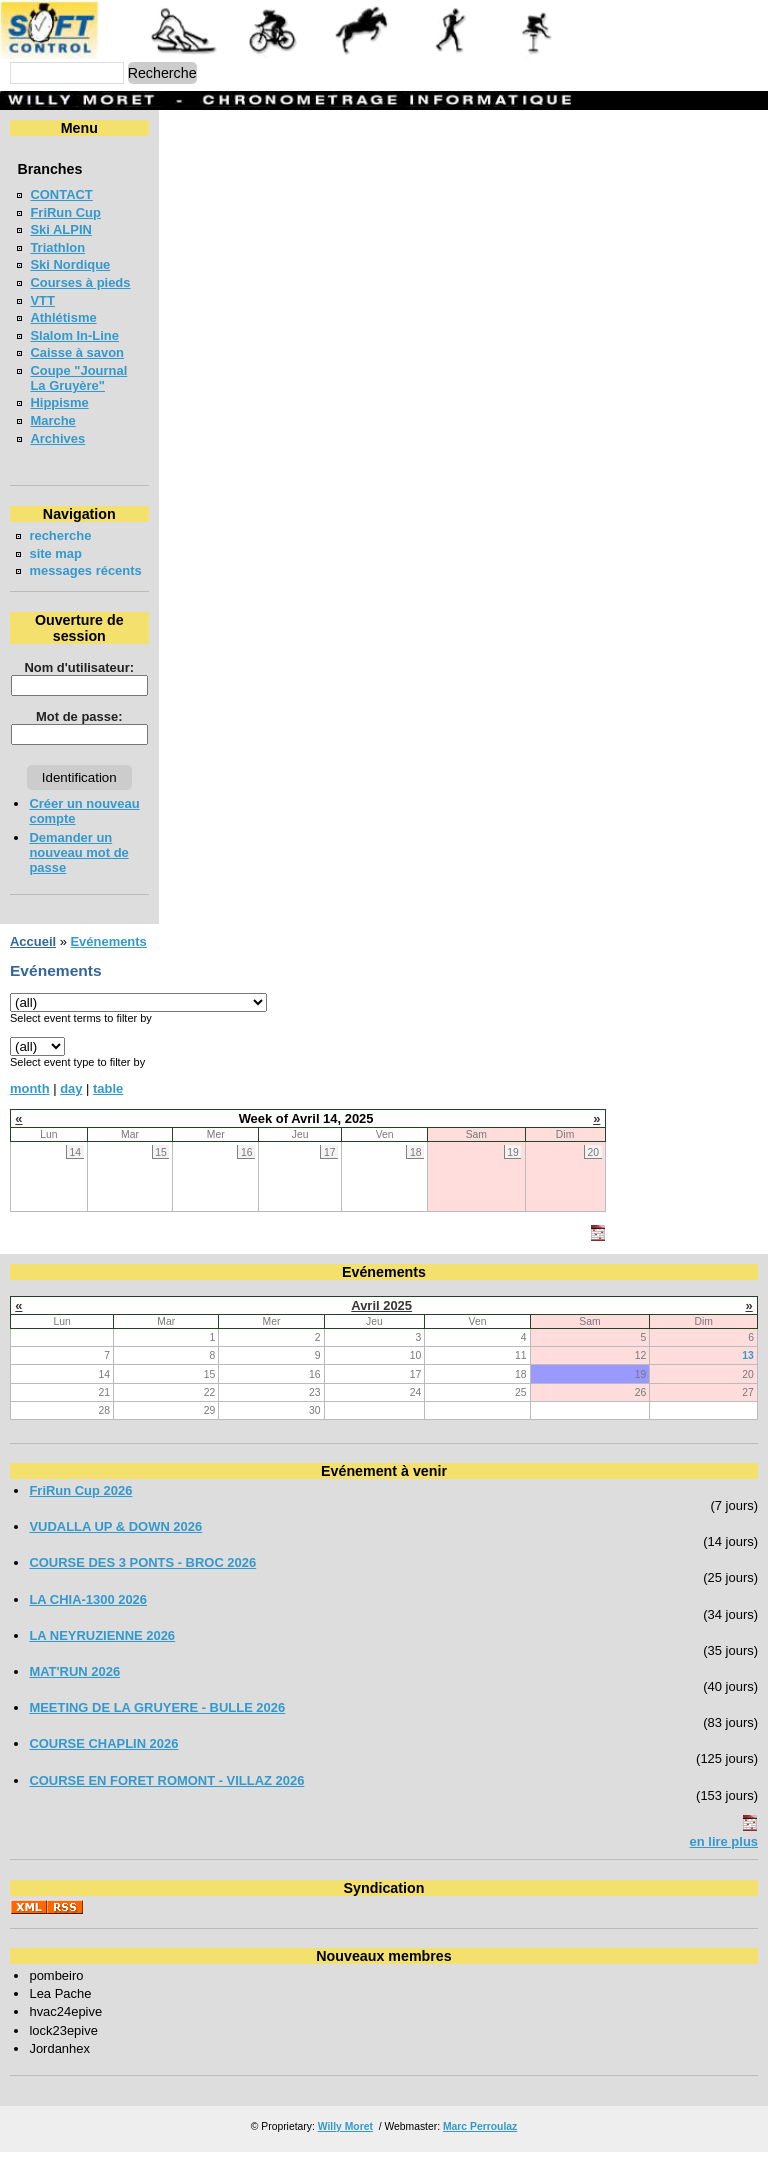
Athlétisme (63, 317)
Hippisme (59, 402)
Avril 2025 (381, 1320)
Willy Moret (345, 2141)
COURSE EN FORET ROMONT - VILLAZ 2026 (166, 1795)
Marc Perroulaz (480, 2141)
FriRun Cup (65, 212)
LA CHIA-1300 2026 (88, 1614)
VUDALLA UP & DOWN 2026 (115, 1541)
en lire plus (724, 1856)
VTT (42, 300)
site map (55, 553)
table (108, 1103)
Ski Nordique (70, 264)
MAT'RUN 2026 (74, 1686)
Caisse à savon (77, 352)
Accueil (33, 956)
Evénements (108, 956)
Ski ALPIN (60, 229)
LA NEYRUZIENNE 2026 (102, 1650)
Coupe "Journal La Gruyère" (78, 378)
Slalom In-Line (74, 335)
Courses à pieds (80, 282)
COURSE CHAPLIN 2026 (103, 1758)
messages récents (60, 578)
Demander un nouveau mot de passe (78, 867)
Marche (52, 420)
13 (748, 1370)
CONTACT (61, 194)
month (30, 1103)
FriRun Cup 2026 (80, 1505)
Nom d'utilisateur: (79, 682)
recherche (60, 535)
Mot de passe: (78, 731)
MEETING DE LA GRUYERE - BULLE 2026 (157, 1722)
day (71, 1103)
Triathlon (57, 247)
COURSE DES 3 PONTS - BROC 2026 (142, 1577)
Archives (57, 438)
